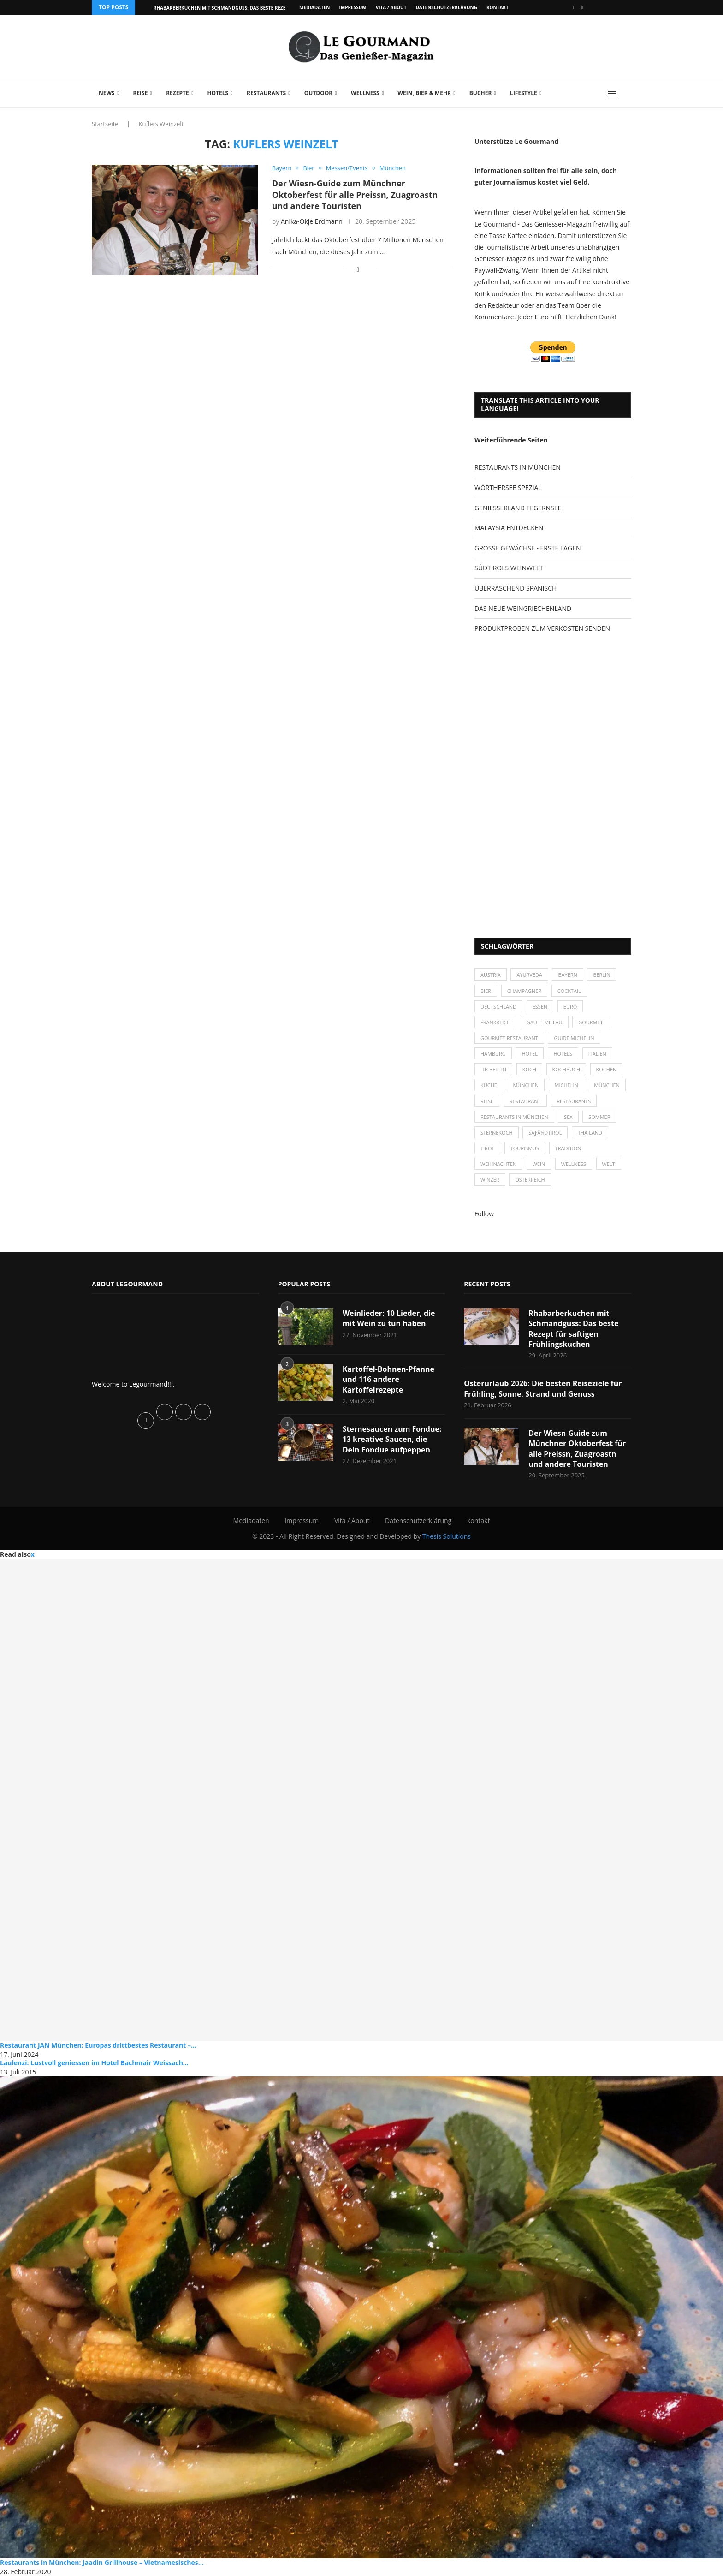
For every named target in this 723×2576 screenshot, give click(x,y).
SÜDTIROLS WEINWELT (508, 567)
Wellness (365, 93)
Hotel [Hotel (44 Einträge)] (530, 1053)
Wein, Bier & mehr (424, 93)
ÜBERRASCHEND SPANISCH (515, 588)
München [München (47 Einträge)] (526, 1085)
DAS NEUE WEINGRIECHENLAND (522, 608)
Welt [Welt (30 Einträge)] (608, 1164)
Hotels (217, 93)
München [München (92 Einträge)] (607, 1085)
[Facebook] (574, 7)
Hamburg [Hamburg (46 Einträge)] (493, 1053)
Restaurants (266, 93)
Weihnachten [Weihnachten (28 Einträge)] (498, 1164)
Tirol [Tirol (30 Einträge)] (487, 1148)
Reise (140, 93)
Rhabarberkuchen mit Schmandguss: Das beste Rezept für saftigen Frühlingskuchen (573, 1328)
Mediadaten (314, 7)
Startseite (105, 124)
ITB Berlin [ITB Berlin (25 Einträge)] (493, 1069)
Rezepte (177, 93)
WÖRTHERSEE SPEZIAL (508, 487)
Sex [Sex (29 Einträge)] (568, 1116)
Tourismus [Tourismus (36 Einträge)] (524, 1148)
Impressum (352, 7)
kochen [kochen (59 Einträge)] (606, 1069)
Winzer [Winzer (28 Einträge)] (489, 1180)
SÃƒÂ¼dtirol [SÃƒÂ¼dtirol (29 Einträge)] (545, 1132)
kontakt (497, 7)
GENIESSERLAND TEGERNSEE (517, 507)
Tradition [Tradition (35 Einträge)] (568, 1148)
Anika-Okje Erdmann (312, 221)
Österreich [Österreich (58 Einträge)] (530, 1180)
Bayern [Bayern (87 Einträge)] (567, 974)
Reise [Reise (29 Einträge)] (486, 1101)
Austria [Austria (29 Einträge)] (490, 974)
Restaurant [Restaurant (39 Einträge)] (525, 1101)
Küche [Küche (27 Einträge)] (488, 1085)
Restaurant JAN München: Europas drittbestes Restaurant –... (98, 2045)
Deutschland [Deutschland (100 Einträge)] (498, 1006)
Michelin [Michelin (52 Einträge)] (566, 1085)
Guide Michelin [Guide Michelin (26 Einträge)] (574, 1037)
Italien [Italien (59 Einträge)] (597, 1053)
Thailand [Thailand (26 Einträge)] (590, 1132)
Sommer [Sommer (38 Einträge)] (599, 1116)
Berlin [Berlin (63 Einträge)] (601, 974)
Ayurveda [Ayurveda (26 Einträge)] (530, 974)
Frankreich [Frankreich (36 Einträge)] (495, 1022)
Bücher (480, 93)
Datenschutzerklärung (446, 7)
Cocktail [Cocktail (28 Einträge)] (569, 990)
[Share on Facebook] (358, 269)
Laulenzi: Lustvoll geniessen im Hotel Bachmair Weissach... (94, 2062)
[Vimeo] (582, 7)
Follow (484, 1213)
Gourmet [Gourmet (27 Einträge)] (590, 1022)
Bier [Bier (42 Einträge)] (485, 990)
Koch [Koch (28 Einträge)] (529, 1069)
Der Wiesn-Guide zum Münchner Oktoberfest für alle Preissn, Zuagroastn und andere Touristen (355, 194)
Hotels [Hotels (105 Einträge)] (563, 1053)
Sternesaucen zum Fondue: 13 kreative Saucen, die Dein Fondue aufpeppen (392, 1439)
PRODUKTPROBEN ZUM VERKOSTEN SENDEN (542, 628)
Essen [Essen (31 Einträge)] (540, 1006)
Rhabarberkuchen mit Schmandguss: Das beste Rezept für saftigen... (241, 8)
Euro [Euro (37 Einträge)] (570, 1006)
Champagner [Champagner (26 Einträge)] (524, 990)
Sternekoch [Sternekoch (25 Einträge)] (496, 1132)
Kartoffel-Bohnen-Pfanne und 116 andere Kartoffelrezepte (388, 1379)
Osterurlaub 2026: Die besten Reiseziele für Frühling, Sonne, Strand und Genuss (543, 1389)
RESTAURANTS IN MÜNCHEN (517, 467)
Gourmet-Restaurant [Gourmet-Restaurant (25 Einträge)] (509, 1037)
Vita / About (391, 7)
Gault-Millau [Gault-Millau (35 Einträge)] (545, 1022)
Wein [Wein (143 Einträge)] (539, 1164)
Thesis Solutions (446, 1536)
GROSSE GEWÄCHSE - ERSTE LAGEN (527, 548)
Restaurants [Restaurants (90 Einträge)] (574, 1101)
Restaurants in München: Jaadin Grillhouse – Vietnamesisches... (102, 2562)
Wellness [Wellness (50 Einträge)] (573, 1164)
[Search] (626, 93)
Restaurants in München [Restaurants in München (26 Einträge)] (514, 1116)
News (107, 93)
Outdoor (318, 93)
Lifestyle (523, 93)
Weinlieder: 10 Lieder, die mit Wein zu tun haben (389, 1318)
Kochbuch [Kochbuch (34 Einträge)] (566, 1069)
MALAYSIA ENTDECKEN (508, 527)
